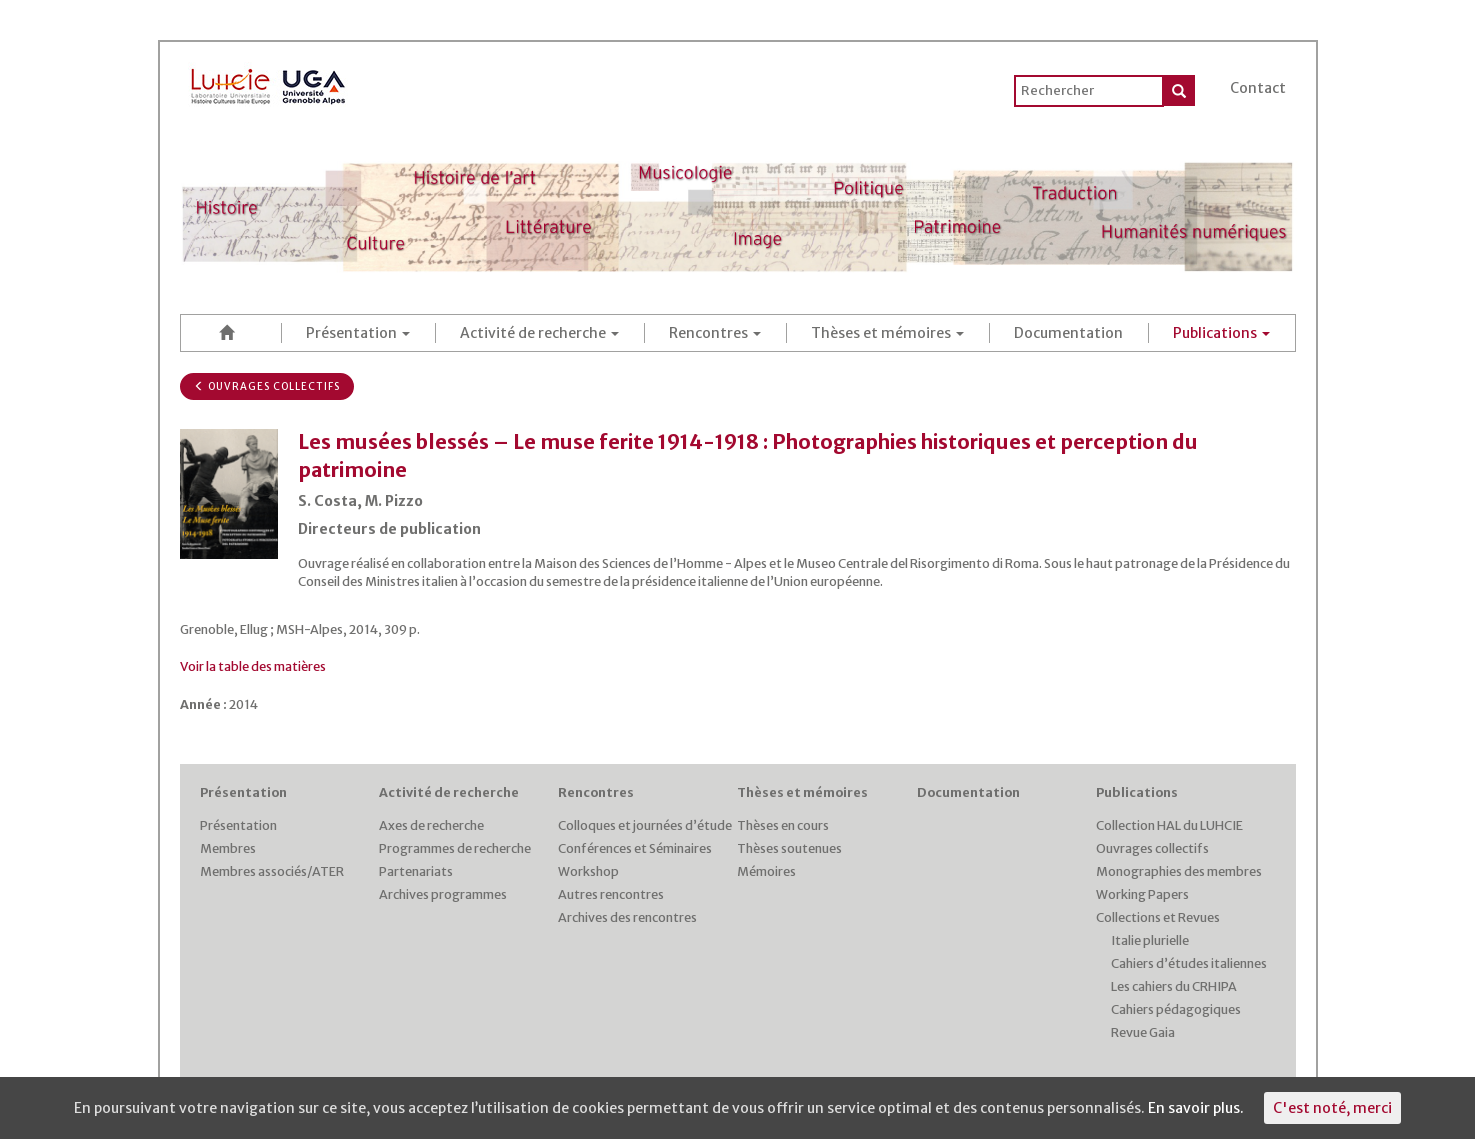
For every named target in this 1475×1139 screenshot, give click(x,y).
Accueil (231, 332)
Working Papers (1142, 894)
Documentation (1068, 333)
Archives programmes (443, 894)
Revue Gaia (1143, 1032)
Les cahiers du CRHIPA (1174, 986)
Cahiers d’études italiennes (1189, 963)
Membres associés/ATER (272, 871)
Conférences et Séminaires (635, 848)
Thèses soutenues (789, 848)
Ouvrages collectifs (267, 386)
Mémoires (766, 871)
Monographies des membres (1179, 871)
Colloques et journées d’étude (645, 825)
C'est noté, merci (1332, 1108)
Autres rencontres (611, 894)
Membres (228, 848)
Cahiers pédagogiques (1176, 1009)
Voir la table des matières (253, 666)
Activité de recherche (539, 333)
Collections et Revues (1158, 917)
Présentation (358, 333)
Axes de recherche (431, 825)
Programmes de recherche (455, 848)
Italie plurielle (1150, 940)
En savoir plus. (1196, 1108)
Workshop (588, 871)
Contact (1258, 88)
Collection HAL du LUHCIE (1169, 825)
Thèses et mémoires (887, 333)
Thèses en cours (783, 825)
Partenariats (416, 871)
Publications (1221, 333)
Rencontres (715, 333)
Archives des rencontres (627, 917)
